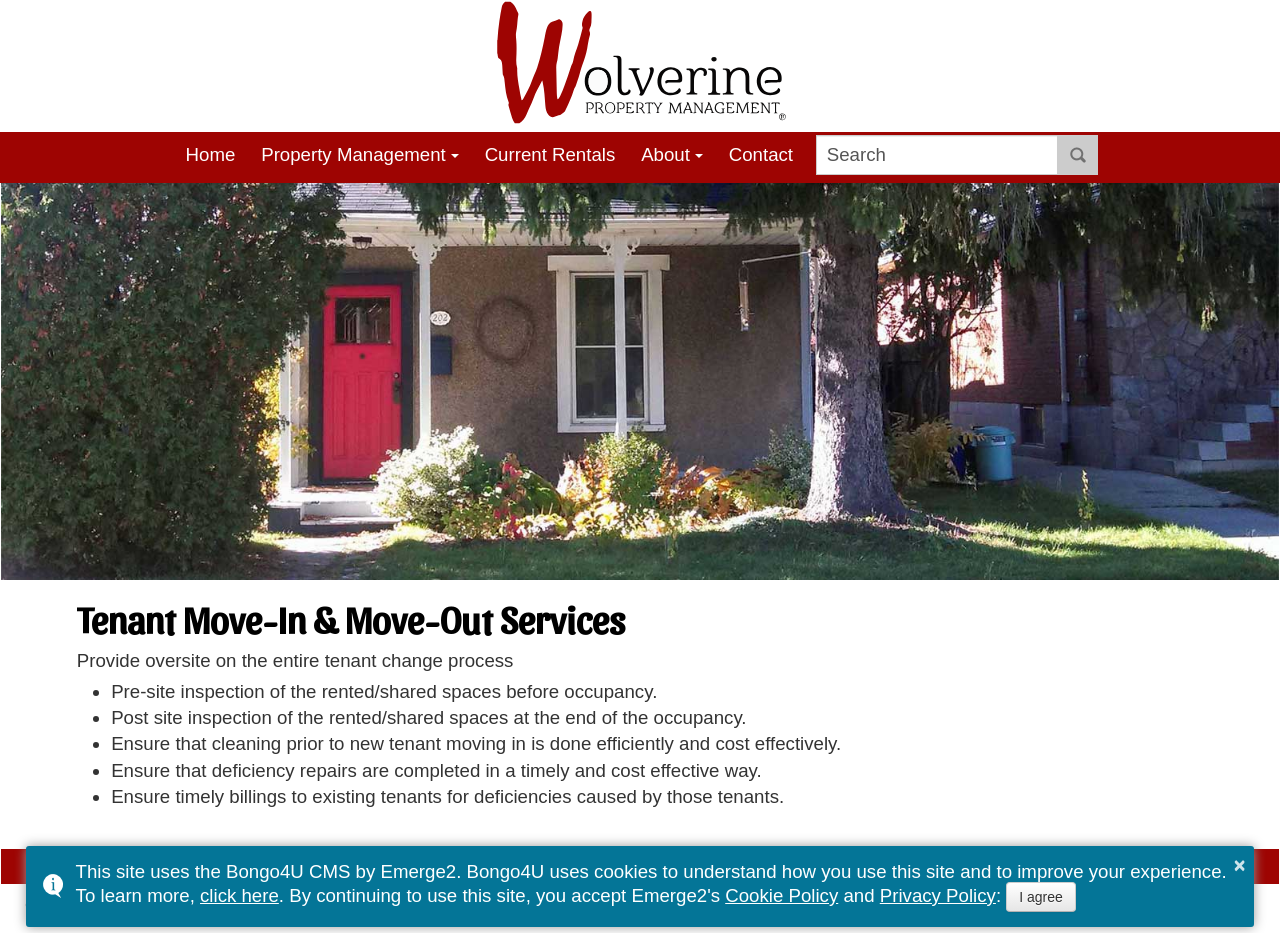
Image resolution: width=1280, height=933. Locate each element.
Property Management (353, 154)
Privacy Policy (938, 895)
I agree (1041, 897)
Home (211, 154)
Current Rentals (550, 154)
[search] (937, 155)
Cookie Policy (781, 895)
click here (239, 895)
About (665, 154)
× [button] (1240, 865)
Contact (761, 154)
